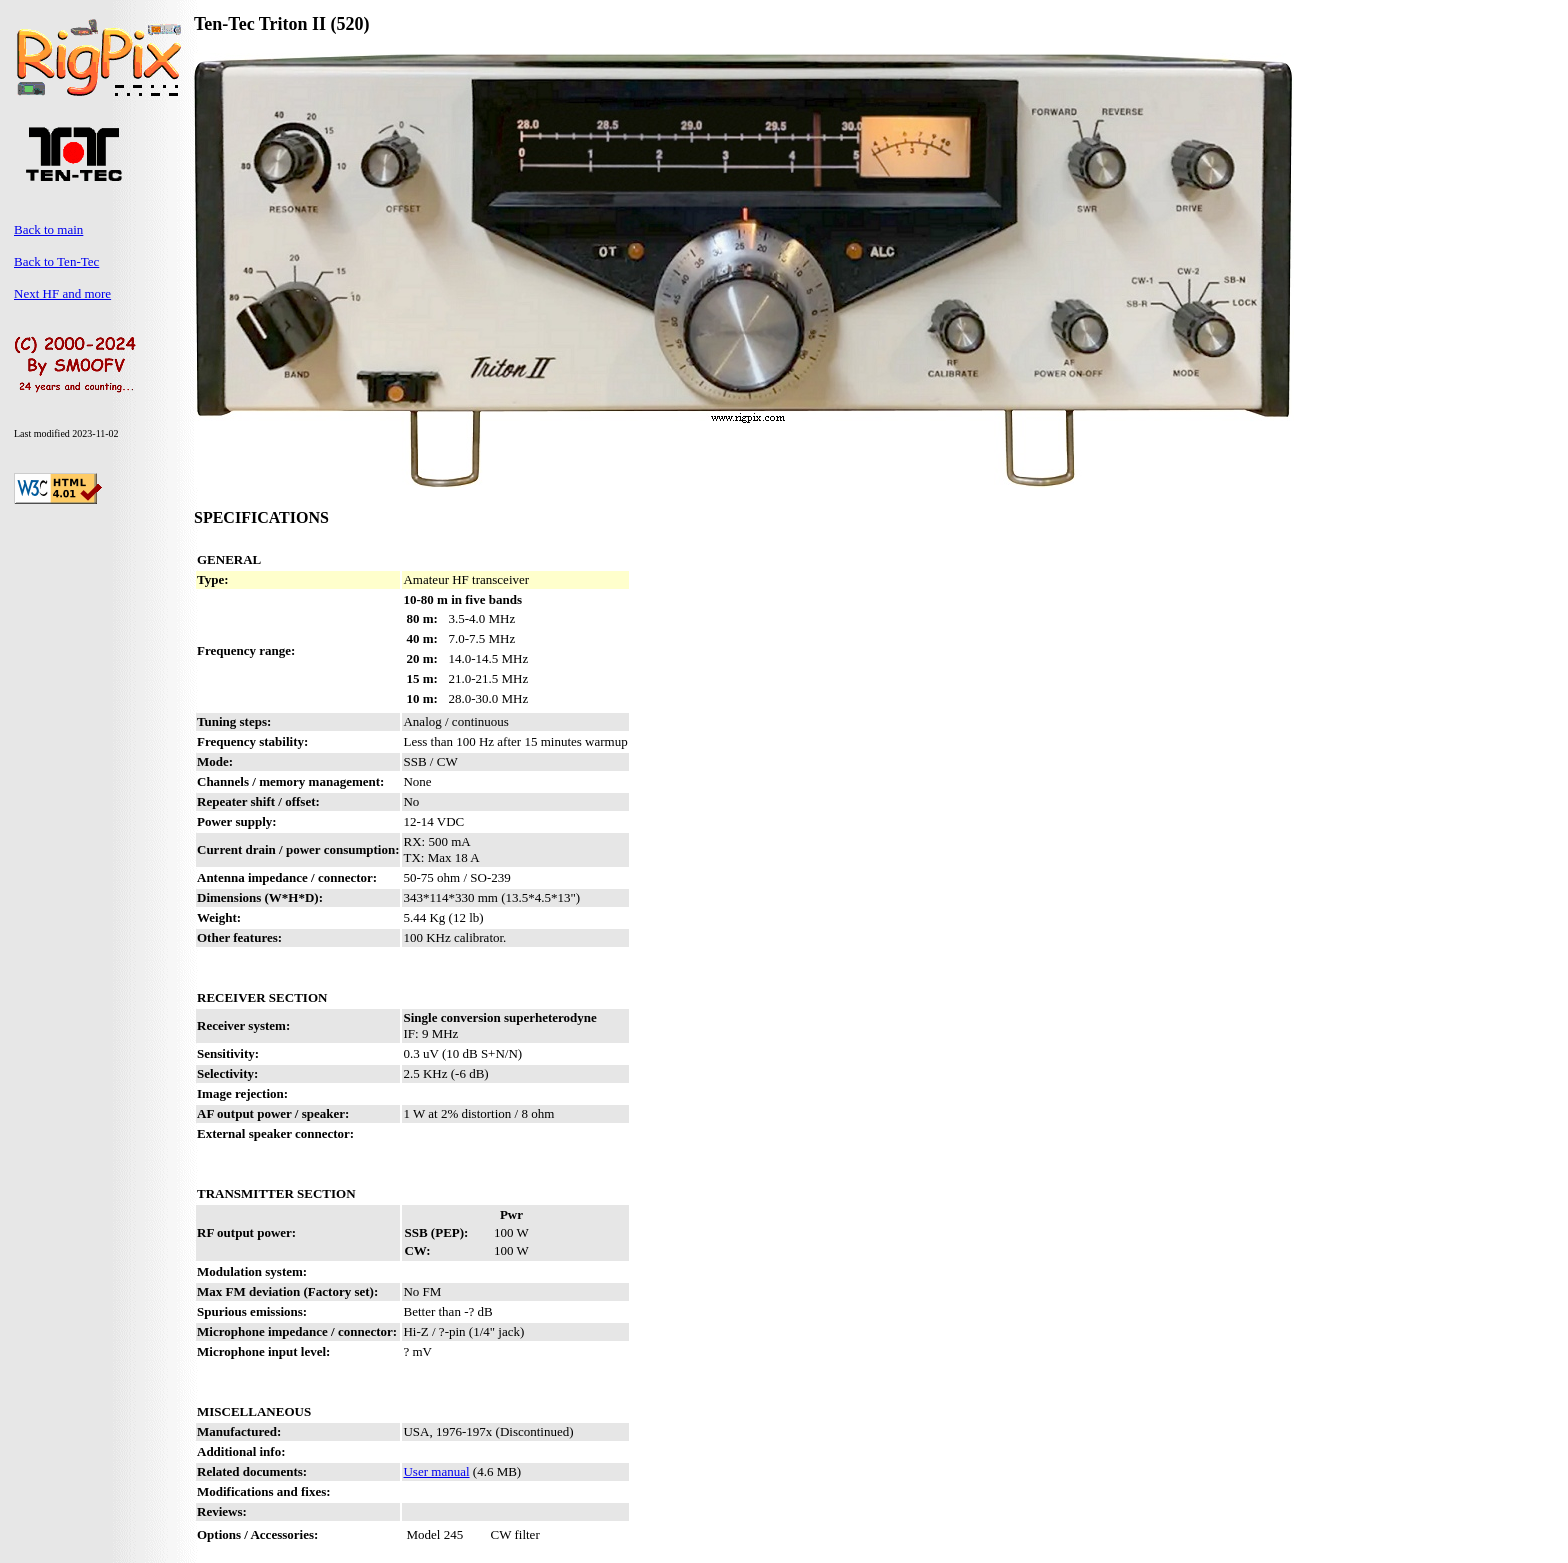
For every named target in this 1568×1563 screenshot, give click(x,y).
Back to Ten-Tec (56, 261)
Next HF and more (62, 293)
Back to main (48, 229)
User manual (436, 1471)
